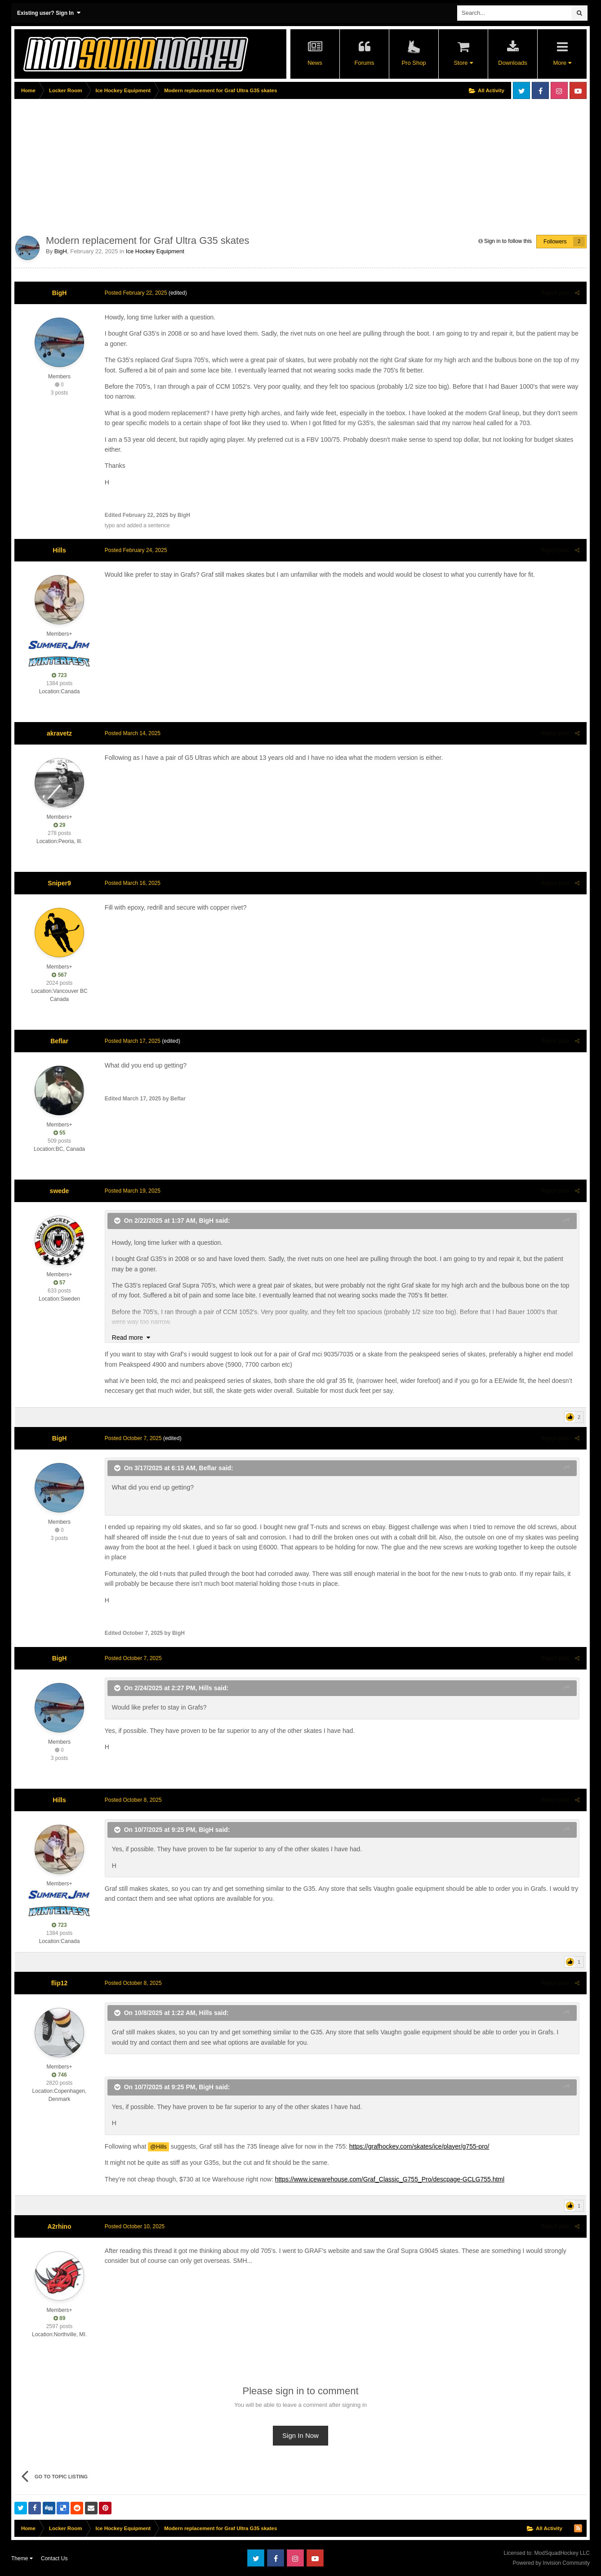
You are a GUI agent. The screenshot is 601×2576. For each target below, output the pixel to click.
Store (463, 62)
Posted (135, 293)
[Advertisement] (178, 165)
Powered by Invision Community (551, 2563)
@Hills (158, 2147)
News (314, 62)
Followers (554, 241)
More (562, 62)
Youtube (578, 90)
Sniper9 (59, 883)
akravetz (59, 733)
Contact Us (54, 2558)
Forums (364, 62)
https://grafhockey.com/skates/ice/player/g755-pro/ (419, 2146)
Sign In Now (300, 2435)
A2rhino (59, 2226)
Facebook (540, 90)
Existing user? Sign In (48, 12)
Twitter (521, 90)
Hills (59, 550)
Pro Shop (413, 62)
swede (59, 1190)
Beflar (59, 1041)
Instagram (559, 90)
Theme (22, 2558)
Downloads (512, 62)
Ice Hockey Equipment (155, 251)
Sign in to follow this (508, 241)
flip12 (59, 1983)
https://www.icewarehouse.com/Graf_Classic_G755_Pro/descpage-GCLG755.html (389, 2179)
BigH (60, 251)
